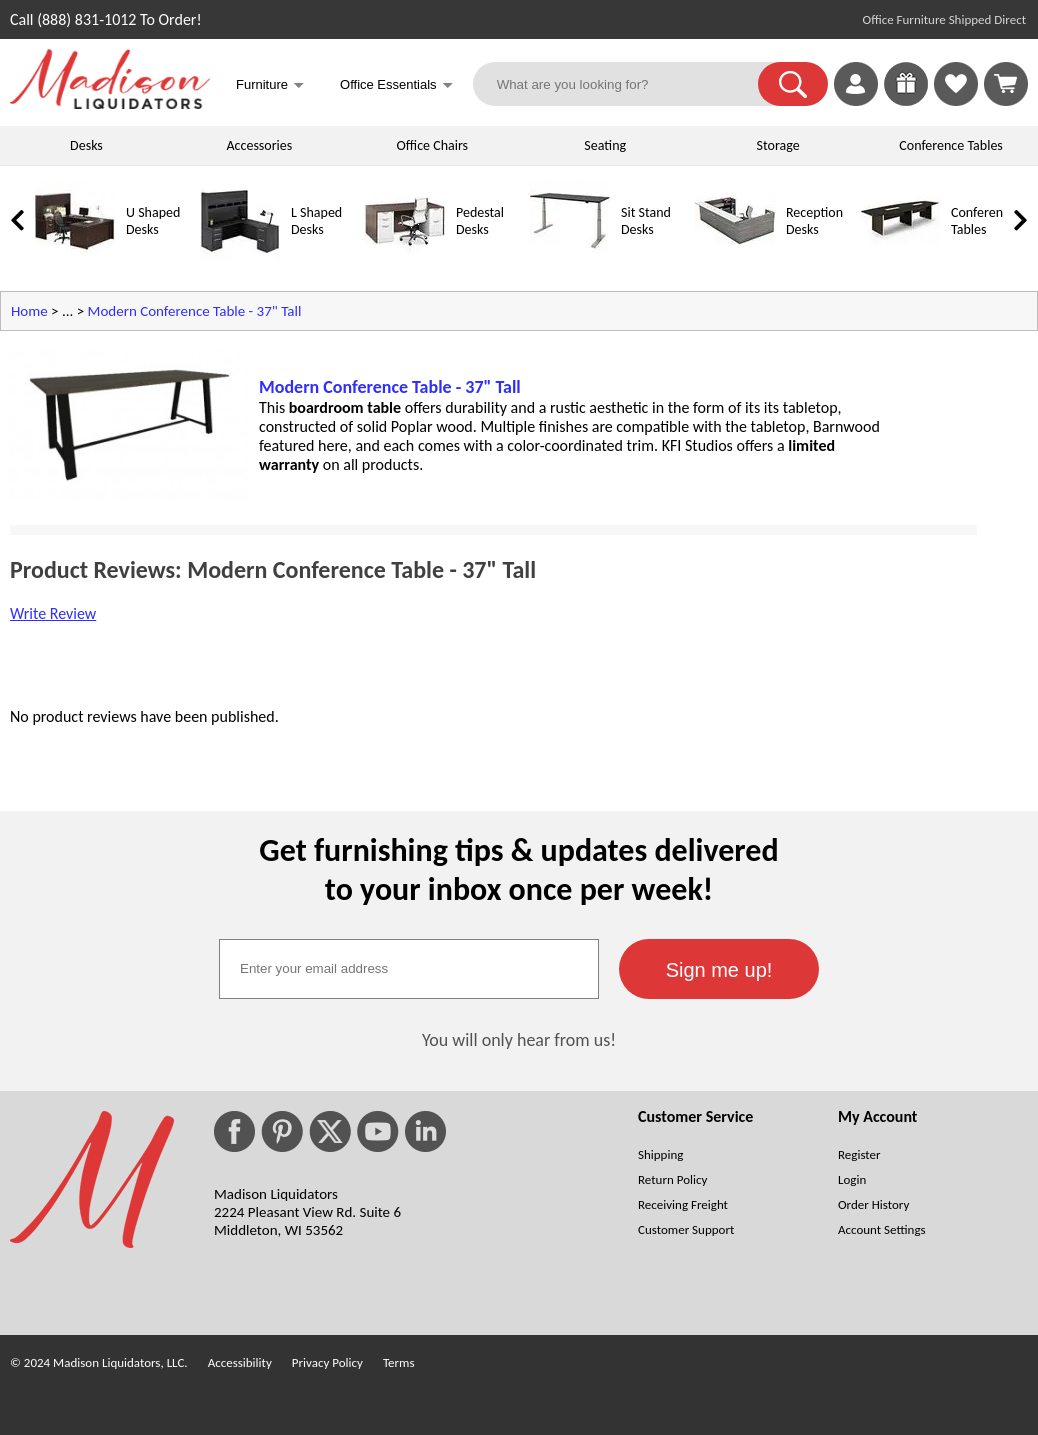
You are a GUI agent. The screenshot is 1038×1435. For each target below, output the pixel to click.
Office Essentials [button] (396, 86)
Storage (778, 145)
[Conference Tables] (900, 256)
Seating (605, 145)
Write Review (53, 613)
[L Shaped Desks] (240, 256)
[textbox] (409, 969)
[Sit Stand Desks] (570, 256)
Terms (399, 1362)
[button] (793, 84)
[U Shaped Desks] (75, 256)
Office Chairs (432, 145)
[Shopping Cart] (1006, 84)
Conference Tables (951, 145)
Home (29, 311)
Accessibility (240, 1362)
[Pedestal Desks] (405, 256)
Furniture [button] (270, 86)
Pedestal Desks (480, 221)
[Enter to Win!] (906, 100)
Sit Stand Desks (646, 221)
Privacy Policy (327, 1362)
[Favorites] (956, 100)
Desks (86, 145)
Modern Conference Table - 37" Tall (195, 311)
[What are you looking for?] (628, 84)
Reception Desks (814, 221)
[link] (1006, 84)
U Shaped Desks (153, 221)
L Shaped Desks (316, 221)
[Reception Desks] (735, 256)
